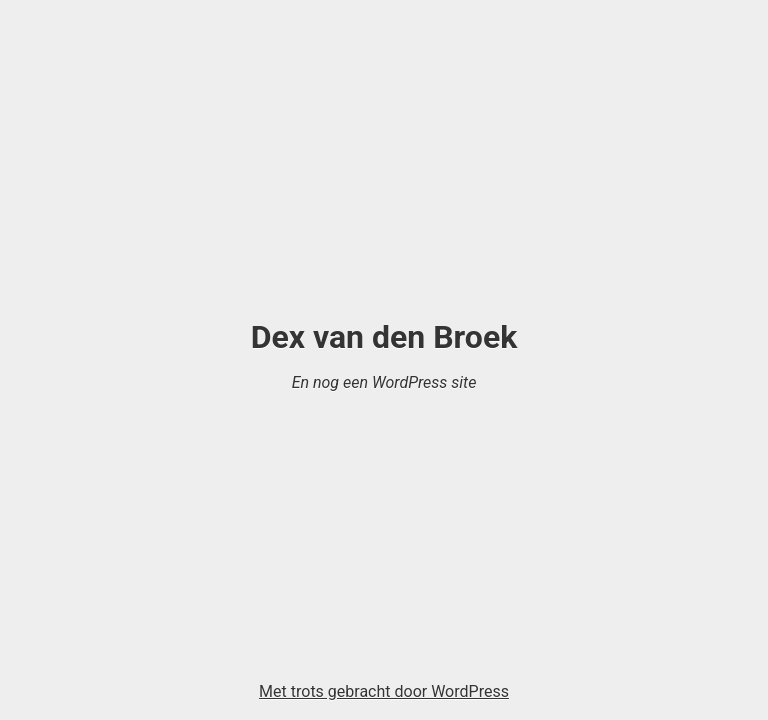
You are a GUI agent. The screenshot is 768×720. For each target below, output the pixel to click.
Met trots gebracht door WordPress (384, 691)
